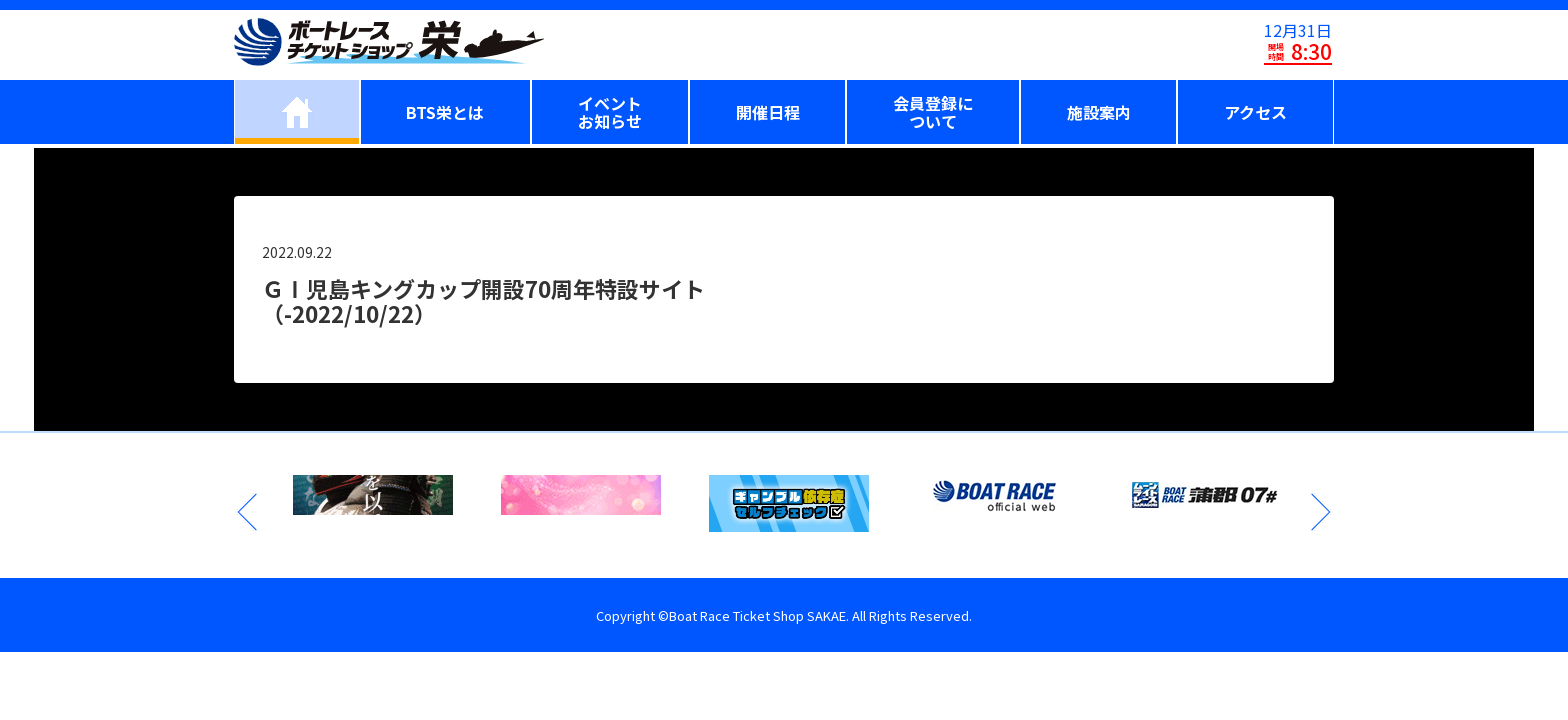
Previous (249, 512)
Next (1319, 512)
